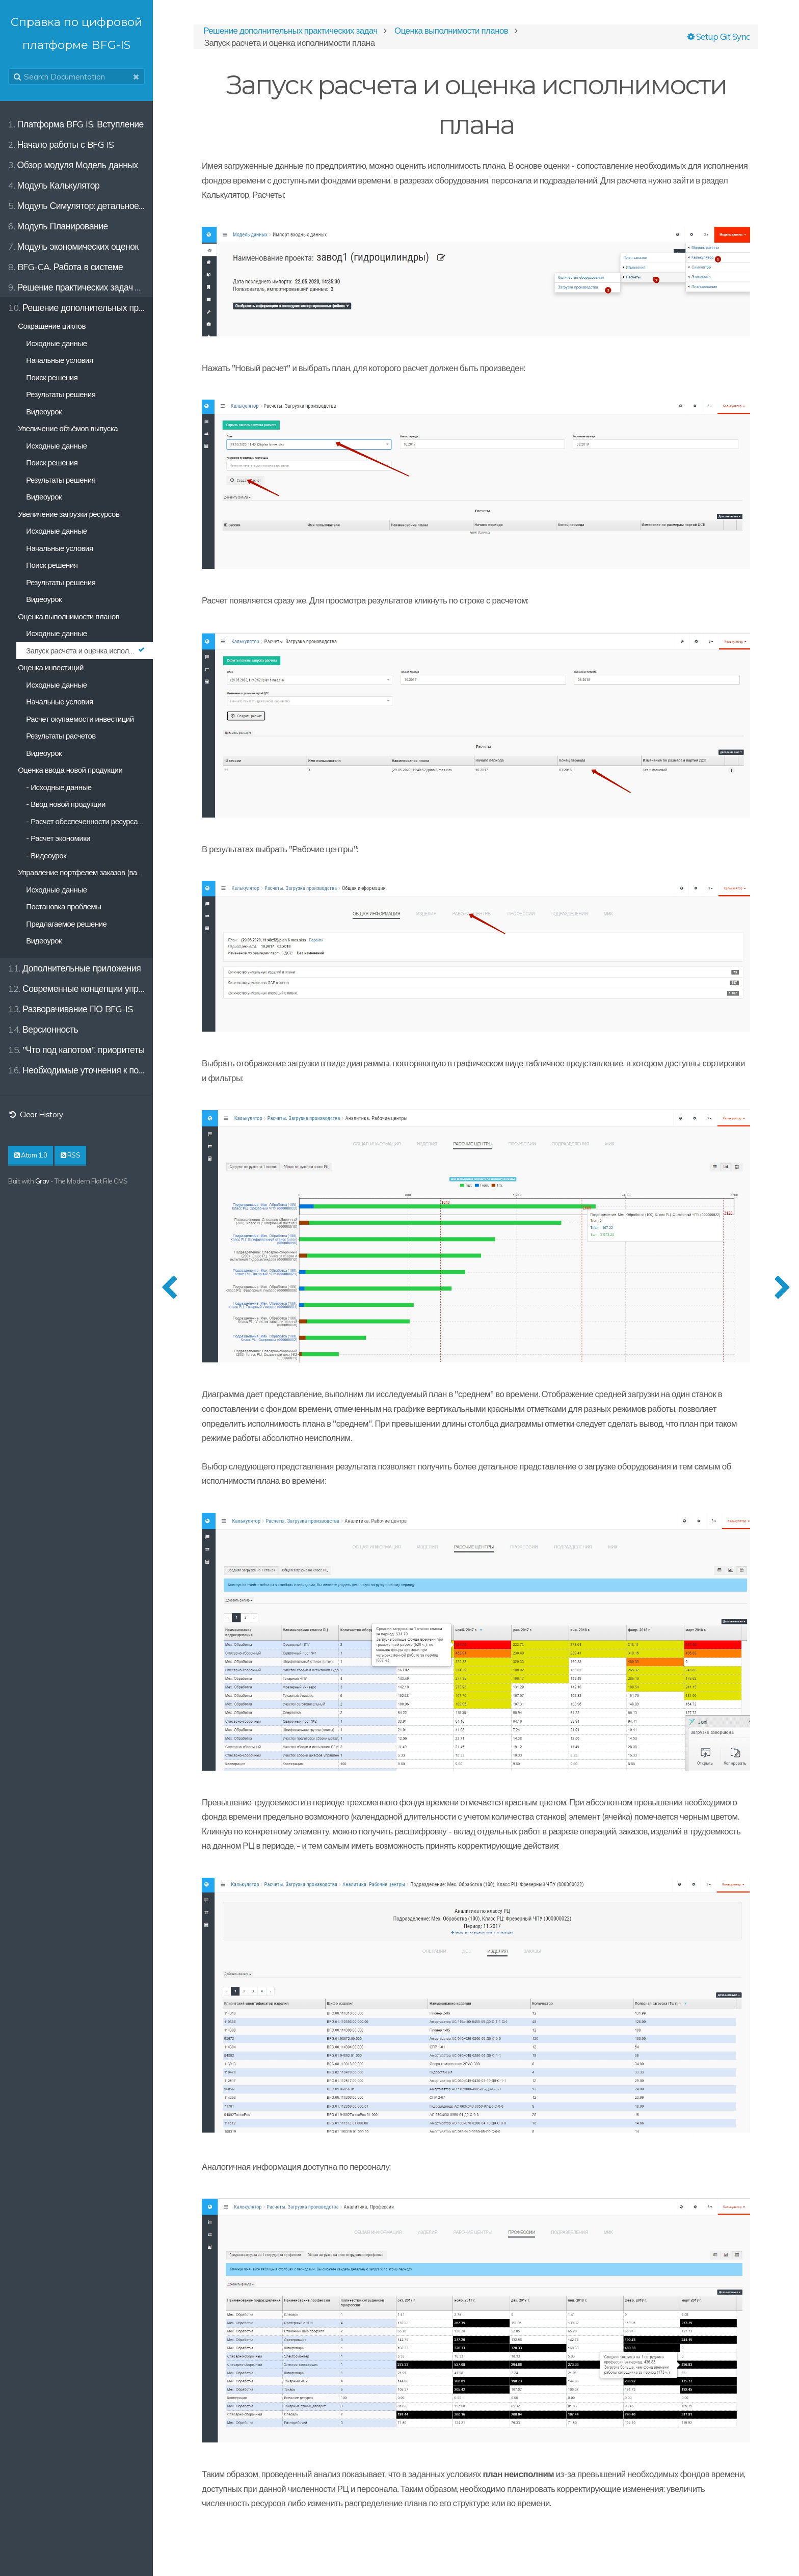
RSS (71, 1155)
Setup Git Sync (718, 36)
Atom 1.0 (30, 1155)
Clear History (35, 1114)
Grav (42, 1181)
